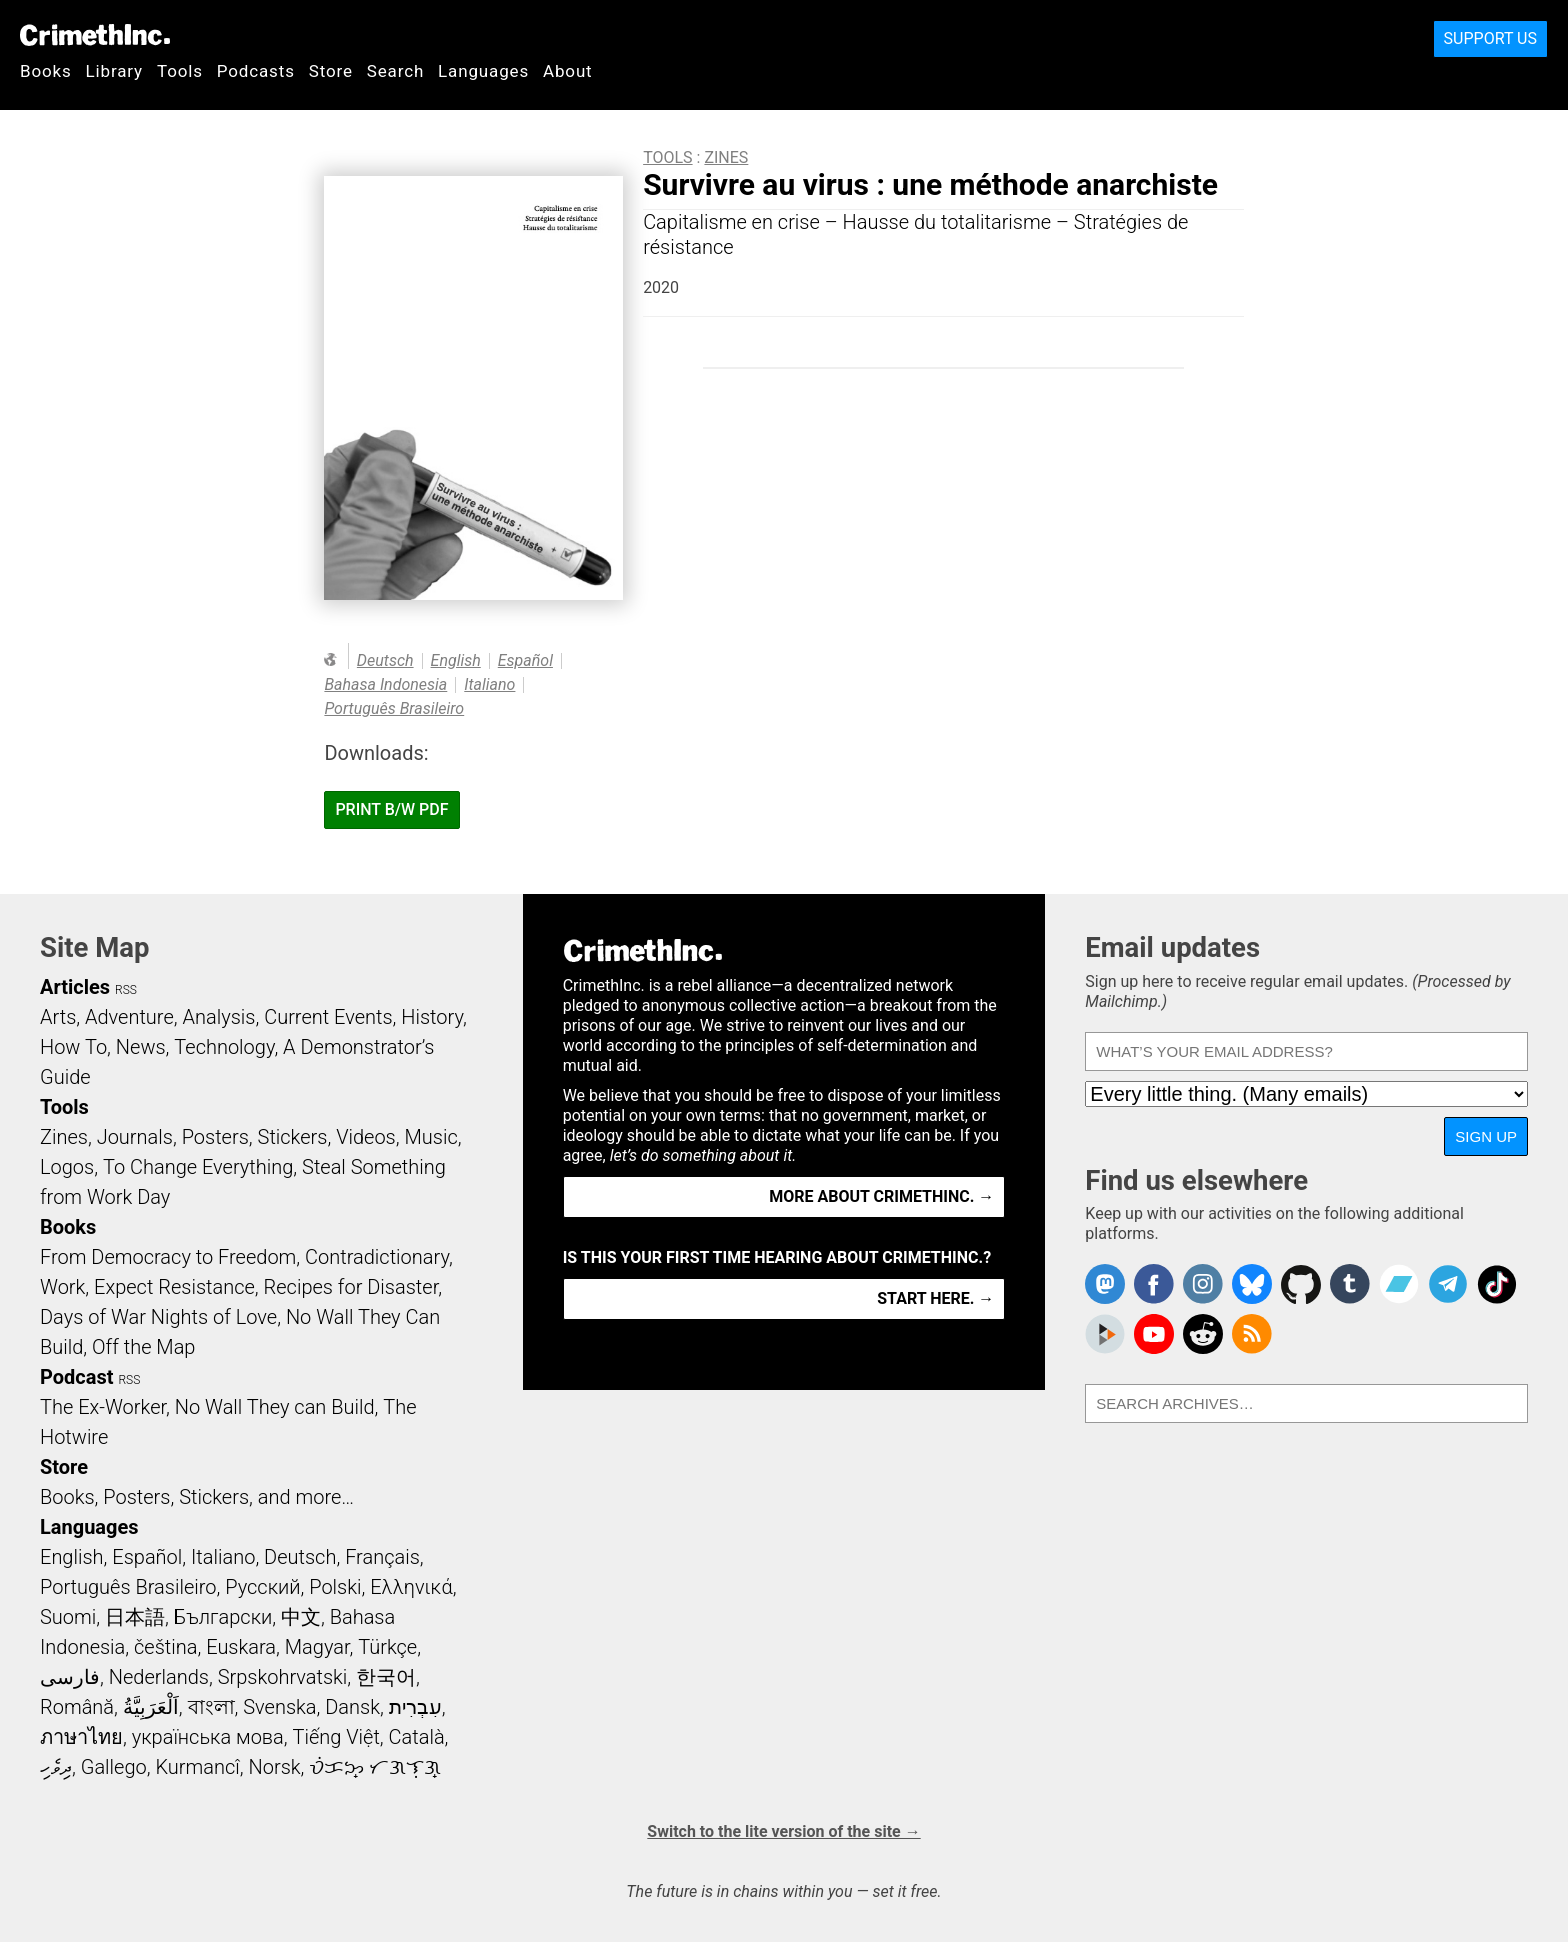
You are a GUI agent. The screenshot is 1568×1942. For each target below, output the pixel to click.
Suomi (68, 1617)
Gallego (114, 1767)
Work (62, 1287)
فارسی (70, 1677)
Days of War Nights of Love (158, 1317)
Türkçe (387, 1647)
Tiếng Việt (335, 1737)
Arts (58, 1017)
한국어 (386, 1677)
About (568, 71)
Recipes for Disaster (351, 1287)
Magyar (317, 1647)
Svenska (279, 1707)
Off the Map (143, 1347)
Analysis (218, 1017)
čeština (165, 1647)
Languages (483, 71)
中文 (301, 1617)
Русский (262, 1587)
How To (73, 1047)
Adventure (129, 1017)
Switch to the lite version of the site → (783, 1831)
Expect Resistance (174, 1287)
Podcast (76, 1377)
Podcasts (256, 71)
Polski (335, 1587)
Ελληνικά (411, 1587)
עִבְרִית (415, 1707)
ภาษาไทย (81, 1737)
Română (77, 1707)
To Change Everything (198, 1167)
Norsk (275, 1767)
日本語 (135, 1617)
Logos (67, 1167)
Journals (135, 1137)
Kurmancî (197, 1767)
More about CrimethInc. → (881, 1196)
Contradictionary (377, 1257)
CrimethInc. (95, 35)
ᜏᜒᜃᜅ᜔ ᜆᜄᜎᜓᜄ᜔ (375, 1767)
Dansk (352, 1707)
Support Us (1490, 38)
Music (430, 1137)
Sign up (1486, 1136)
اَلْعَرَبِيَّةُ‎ (151, 1707)
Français (382, 1557)
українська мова (208, 1737)
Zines (726, 157)
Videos (366, 1137)
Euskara (241, 1647)
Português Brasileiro (394, 708)
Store (331, 71)
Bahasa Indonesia (385, 684)
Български (223, 1617)
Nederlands (159, 1677)
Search (395, 71)
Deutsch (385, 660)
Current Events (328, 1017)
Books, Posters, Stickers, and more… (197, 1497)
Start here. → (935, 1298)
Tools (180, 71)
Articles (75, 987)
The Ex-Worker (103, 1407)
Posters (215, 1137)
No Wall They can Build (275, 1407)
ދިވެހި (56, 1767)
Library (114, 71)
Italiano (489, 684)
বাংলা (211, 1707)
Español (525, 660)
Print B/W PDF (391, 809)
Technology (224, 1047)
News (141, 1047)
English (456, 660)
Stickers (293, 1137)
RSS (126, 990)
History (432, 1017)
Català (417, 1737)
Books (46, 71)
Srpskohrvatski (283, 1677)
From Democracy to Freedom (168, 1257)
